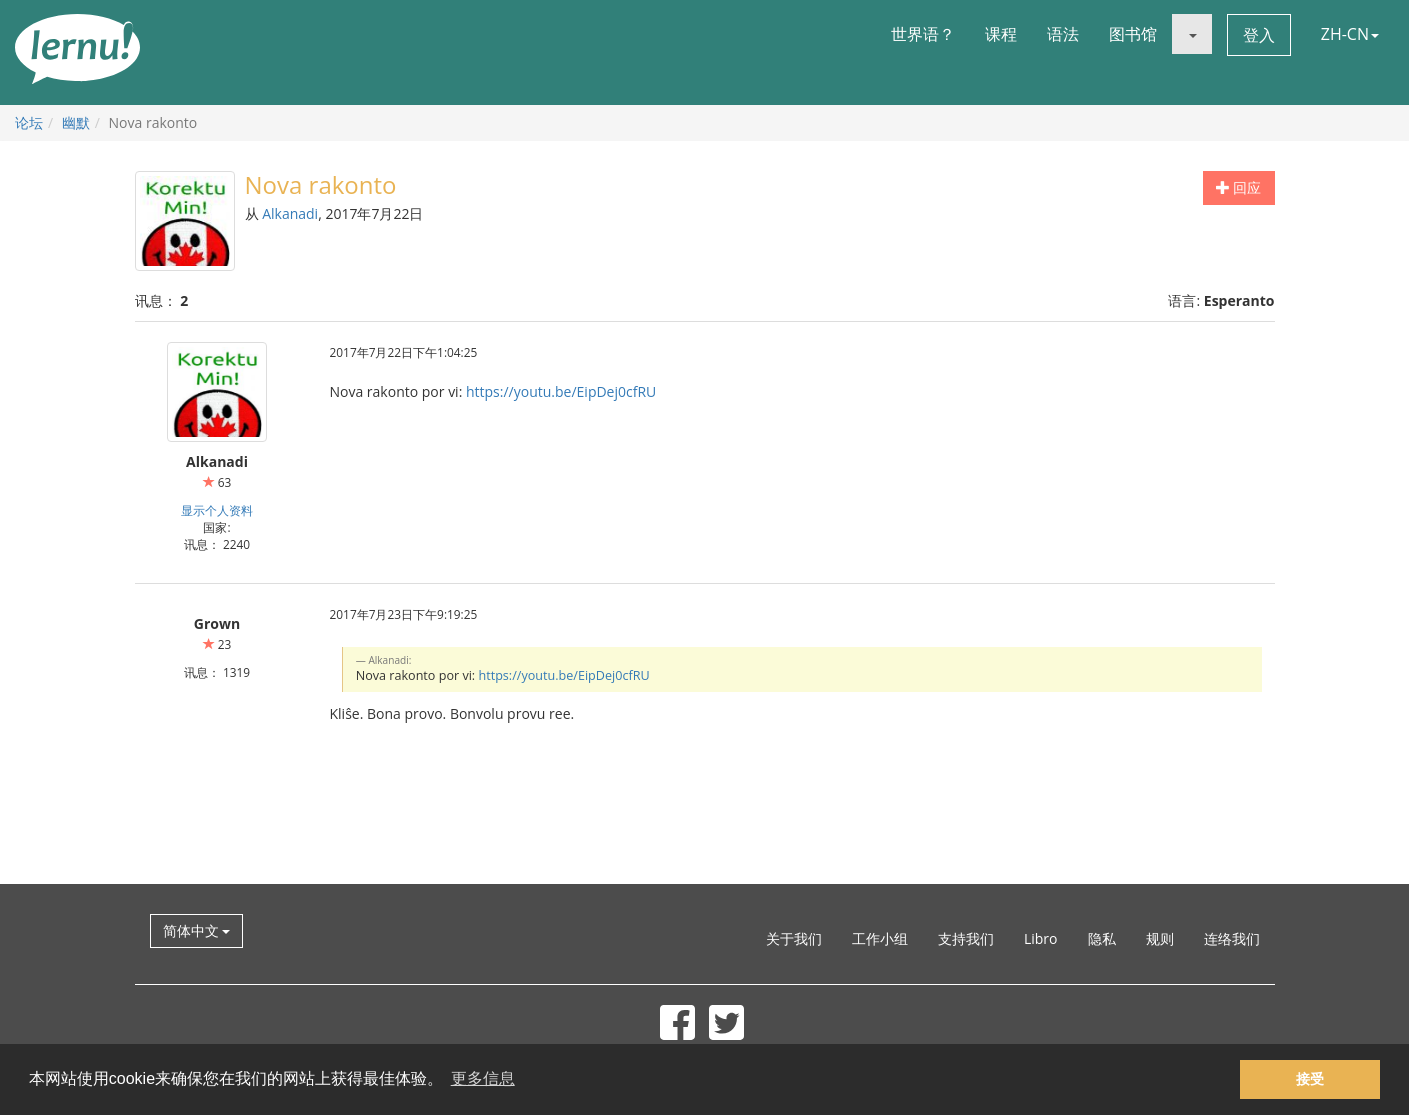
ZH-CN (1350, 34)
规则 (1160, 938)
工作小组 (880, 938)
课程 (1001, 34)
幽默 (76, 122)
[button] (1192, 34)
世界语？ (923, 34)
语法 (1063, 34)
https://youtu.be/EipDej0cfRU (561, 391)
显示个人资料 (217, 510)
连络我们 (1232, 938)
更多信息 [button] (483, 1078)
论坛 (29, 122)
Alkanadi (290, 213)
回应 (1239, 187)
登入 (1259, 35)
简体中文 (197, 930)
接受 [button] (1310, 1079)
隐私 (1102, 938)
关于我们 (794, 938)
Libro (1041, 938)
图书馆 (1133, 34)
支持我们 (966, 938)
